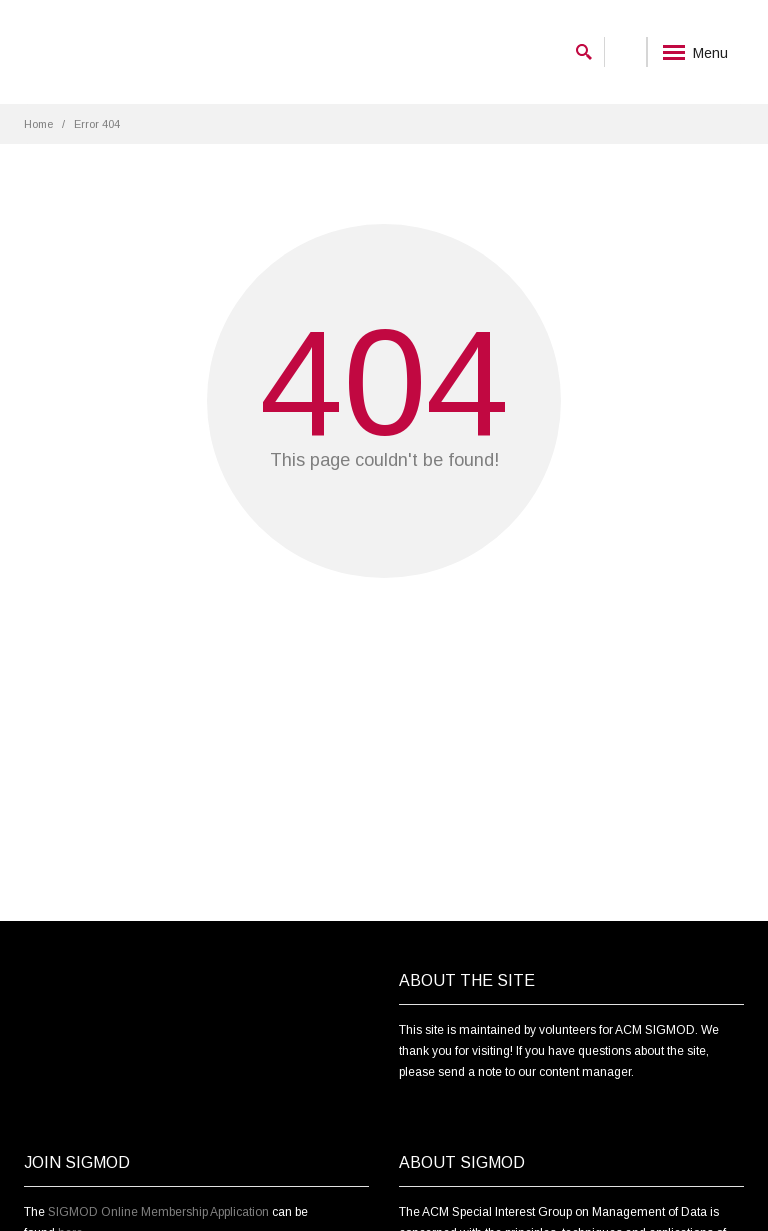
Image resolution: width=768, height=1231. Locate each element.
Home (38, 124)
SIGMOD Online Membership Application (158, 1212)
